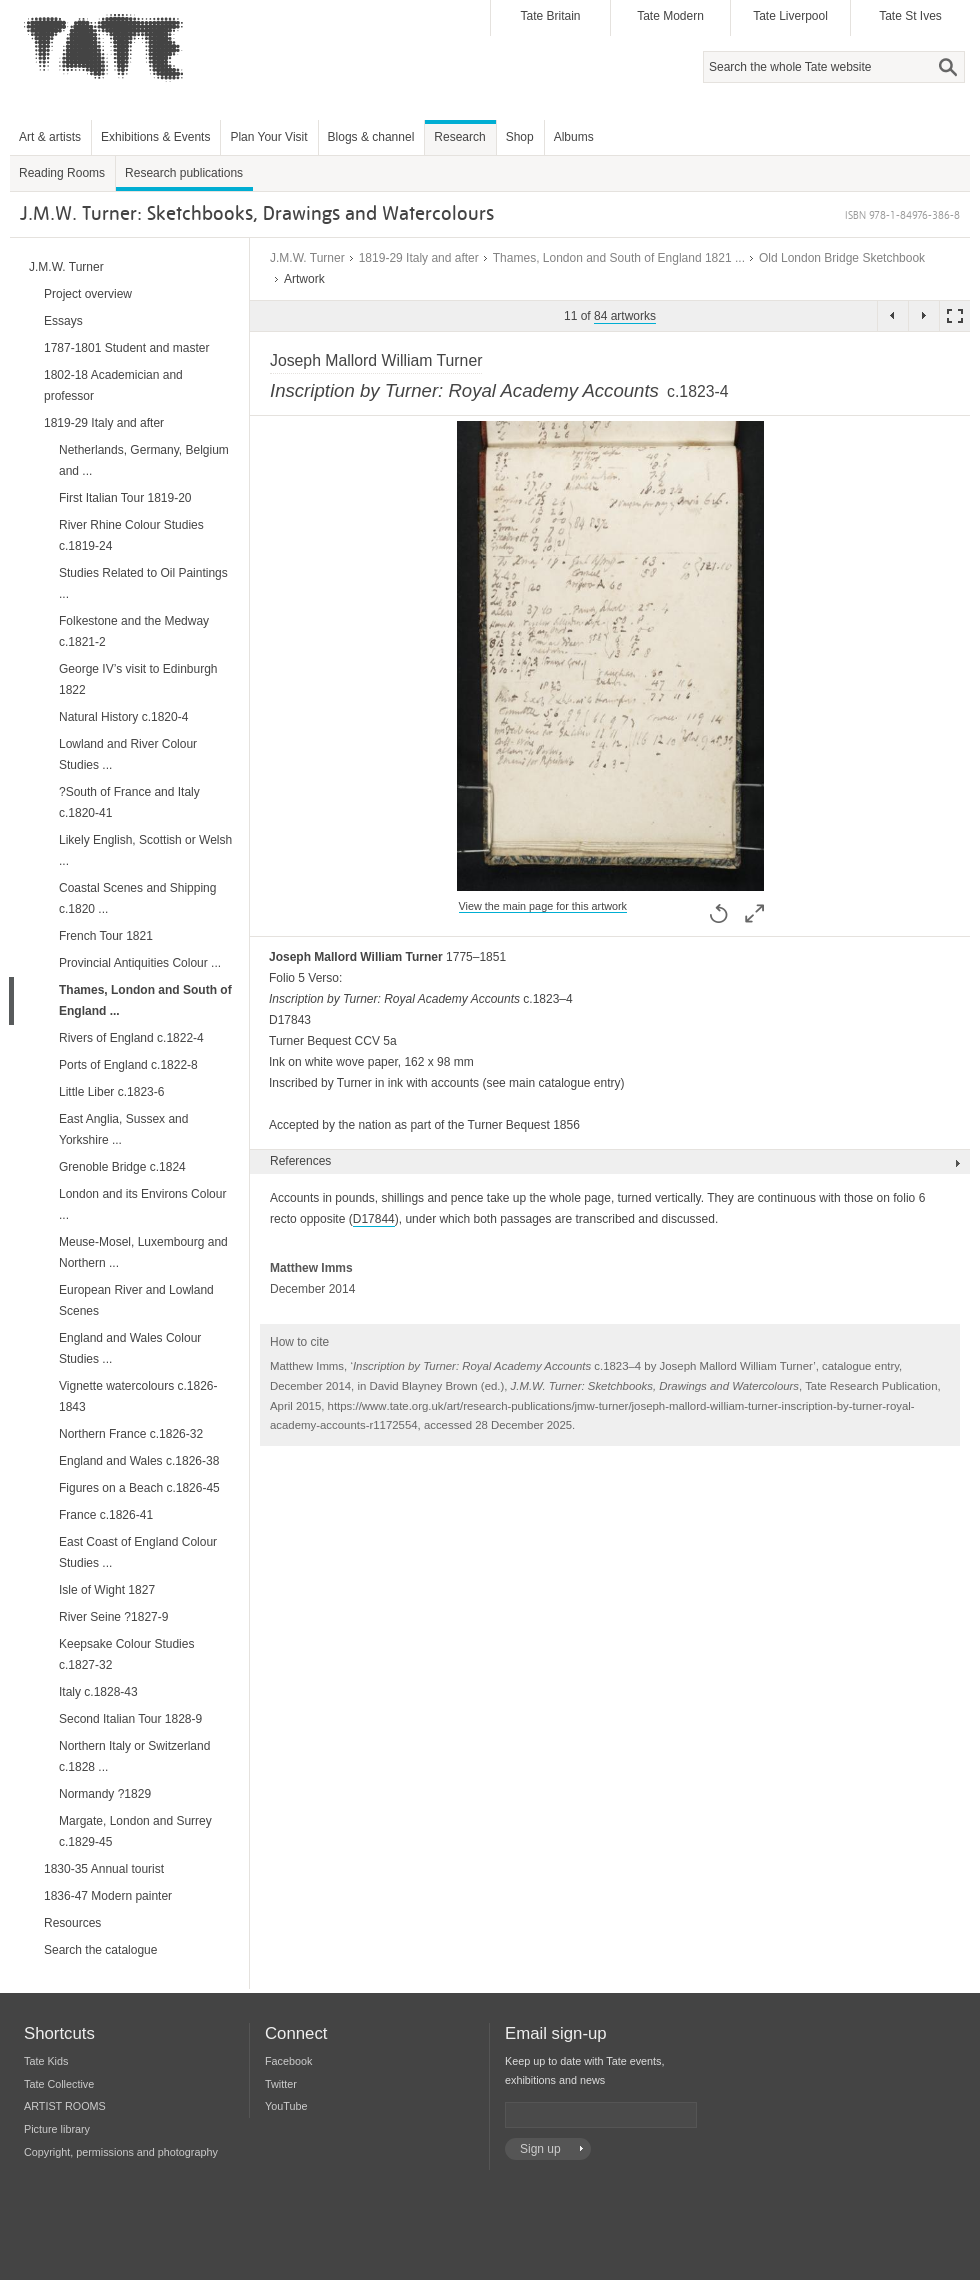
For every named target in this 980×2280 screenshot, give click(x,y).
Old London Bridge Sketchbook (842, 258)
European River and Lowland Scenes (136, 1300)
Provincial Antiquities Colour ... (140, 963)
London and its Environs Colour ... (142, 1204)
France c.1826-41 (106, 1515)
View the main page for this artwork (543, 906)
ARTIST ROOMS (65, 2106)
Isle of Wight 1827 (107, 1590)
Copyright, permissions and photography (121, 2152)
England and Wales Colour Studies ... (130, 1348)
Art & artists (50, 137)
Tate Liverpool (790, 16)
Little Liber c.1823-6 (111, 1092)
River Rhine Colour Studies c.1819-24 (131, 535)
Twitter (281, 2084)
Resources (72, 1923)
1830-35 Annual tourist (104, 1869)
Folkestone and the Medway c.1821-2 (134, 631)
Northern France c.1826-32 (131, 1434)
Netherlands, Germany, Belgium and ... (144, 460)
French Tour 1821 (106, 936)
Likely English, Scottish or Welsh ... (145, 850)
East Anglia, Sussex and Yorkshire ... (123, 1129)
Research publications (184, 173)
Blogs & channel (371, 137)
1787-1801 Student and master (126, 348)
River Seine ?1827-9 (113, 1617)
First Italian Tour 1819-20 (125, 498)
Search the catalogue (100, 1950)
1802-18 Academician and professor (113, 385)
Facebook (288, 2061)
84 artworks (625, 316)
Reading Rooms (62, 173)
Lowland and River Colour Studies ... (128, 754)
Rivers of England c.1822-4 (131, 1038)
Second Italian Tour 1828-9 (130, 1719)
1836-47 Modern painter (108, 1896)
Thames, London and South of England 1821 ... (619, 258)
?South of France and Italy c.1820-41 (129, 802)
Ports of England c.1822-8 (128, 1065)
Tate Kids (46, 2061)
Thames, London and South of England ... (145, 1000)
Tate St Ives (910, 16)
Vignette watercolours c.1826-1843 (138, 1396)
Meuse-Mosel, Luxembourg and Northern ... (143, 1252)
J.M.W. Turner (307, 258)
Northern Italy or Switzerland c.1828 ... (134, 1756)
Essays (63, 321)
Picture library (57, 2129)
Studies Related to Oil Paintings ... (143, 583)
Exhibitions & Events (155, 137)
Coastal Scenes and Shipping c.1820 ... (137, 898)
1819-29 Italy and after (419, 258)
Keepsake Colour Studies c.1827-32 (126, 1654)
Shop (520, 137)
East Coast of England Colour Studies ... (138, 1552)
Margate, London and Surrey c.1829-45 (135, 1831)
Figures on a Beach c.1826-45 (139, 1488)
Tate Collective (59, 2084)
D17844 (374, 1219)
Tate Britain (550, 16)
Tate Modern (670, 16)
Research (459, 137)
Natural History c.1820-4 (123, 717)
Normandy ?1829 (105, 1794)
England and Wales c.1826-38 (139, 1461)
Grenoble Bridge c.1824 (122, 1167)
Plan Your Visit (268, 137)
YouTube (286, 2106)
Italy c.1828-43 (98, 1692)
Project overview (88, 294)
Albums (574, 137)
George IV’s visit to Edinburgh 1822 (138, 679)
